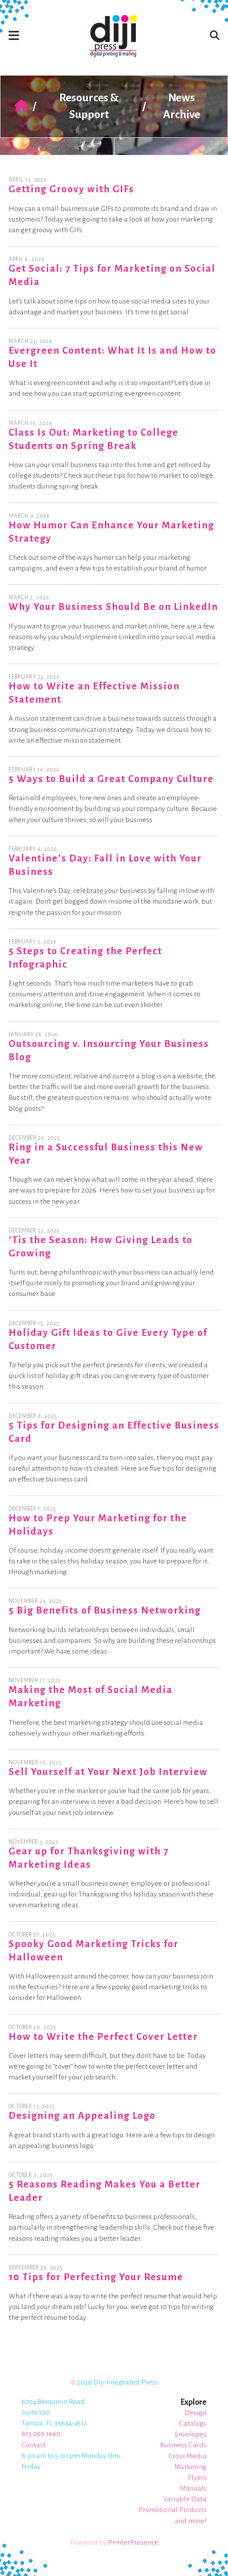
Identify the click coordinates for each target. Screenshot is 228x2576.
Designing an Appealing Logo (82, 2116)
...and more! (187, 2521)
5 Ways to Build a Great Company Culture (111, 779)
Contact (34, 2445)
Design (195, 2413)
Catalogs (192, 2423)
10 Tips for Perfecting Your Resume (96, 2277)
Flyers (197, 2478)
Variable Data (184, 2499)
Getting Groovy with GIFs (71, 189)
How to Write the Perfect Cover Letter (103, 2037)
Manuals (193, 2488)
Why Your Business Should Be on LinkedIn (113, 607)
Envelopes (190, 2434)
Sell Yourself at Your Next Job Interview (108, 1772)
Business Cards (183, 2445)
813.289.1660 (41, 2434)
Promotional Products (172, 2510)
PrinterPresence (133, 2542)
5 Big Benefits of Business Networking (105, 1610)
